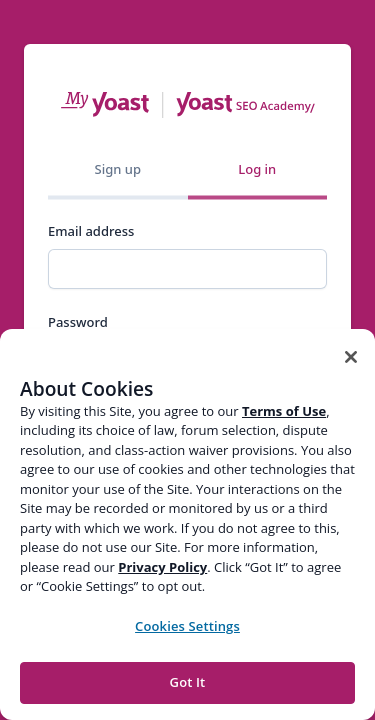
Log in (257, 169)
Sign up (118, 169)
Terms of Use (284, 411)
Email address (91, 231)
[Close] (351, 357)
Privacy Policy (162, 567)
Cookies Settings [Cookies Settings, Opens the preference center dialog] (187, 626)
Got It (188, 682)
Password (78, 322)
